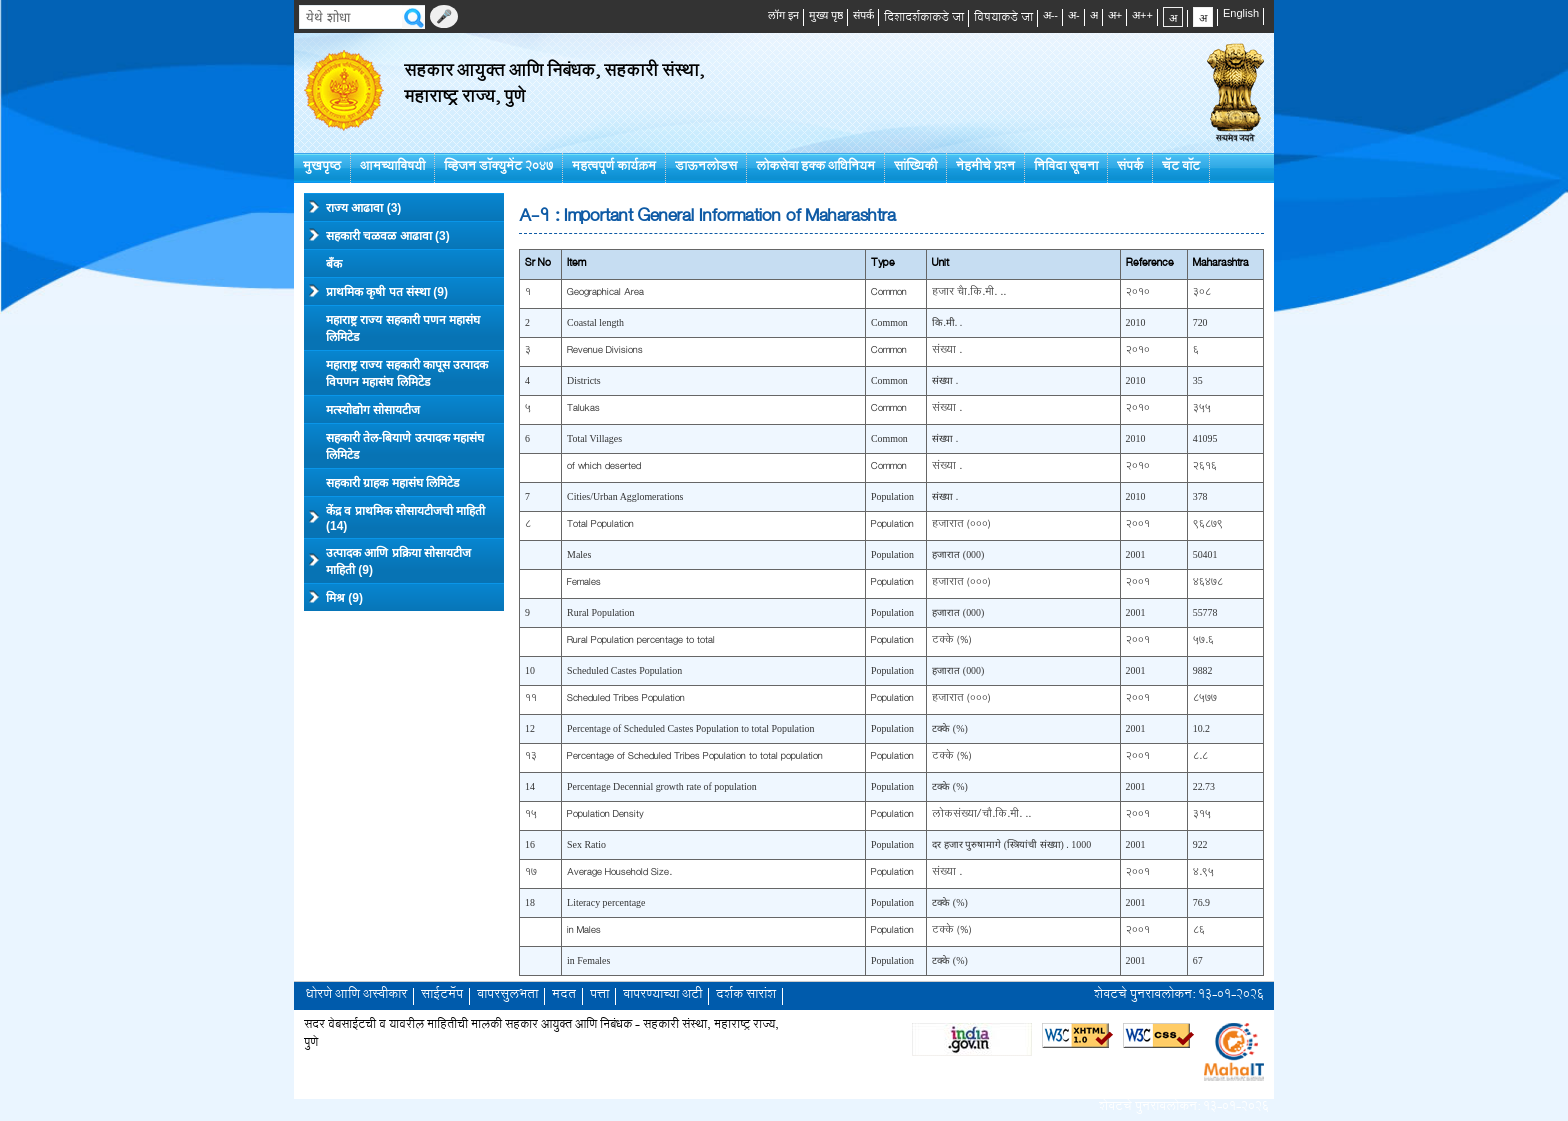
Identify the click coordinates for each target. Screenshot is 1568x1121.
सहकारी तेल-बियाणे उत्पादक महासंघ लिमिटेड (405, 446)
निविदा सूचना (1066, 167)
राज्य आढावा (355, 207)
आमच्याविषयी (392, 167)
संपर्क (1130, 167)
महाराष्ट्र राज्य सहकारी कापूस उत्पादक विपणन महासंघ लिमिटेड (407, 373)
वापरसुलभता (507, 995)
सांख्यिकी (915, 167)
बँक (334, 264)
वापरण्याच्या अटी (662, 995)
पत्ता (599, 995)
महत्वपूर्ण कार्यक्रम (614, 167)
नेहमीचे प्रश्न (985, 167)
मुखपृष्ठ (322, 167)
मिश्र (336, 597)
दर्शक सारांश (746, 995)
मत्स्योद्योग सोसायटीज (373, 410)
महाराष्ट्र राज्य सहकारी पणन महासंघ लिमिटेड (403, 328)
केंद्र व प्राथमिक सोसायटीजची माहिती (397, 518)
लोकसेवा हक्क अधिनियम (815, 167)
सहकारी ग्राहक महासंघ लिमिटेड (392, 483)
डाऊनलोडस (706, 167)
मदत (564, 995)
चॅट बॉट (1181, 167)
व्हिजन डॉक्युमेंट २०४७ (498, 167)
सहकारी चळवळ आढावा (379, 235)
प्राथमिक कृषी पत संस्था (378, 291)
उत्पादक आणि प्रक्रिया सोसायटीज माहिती (390, 561)
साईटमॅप (442, 995)
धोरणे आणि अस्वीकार (356, 995)
